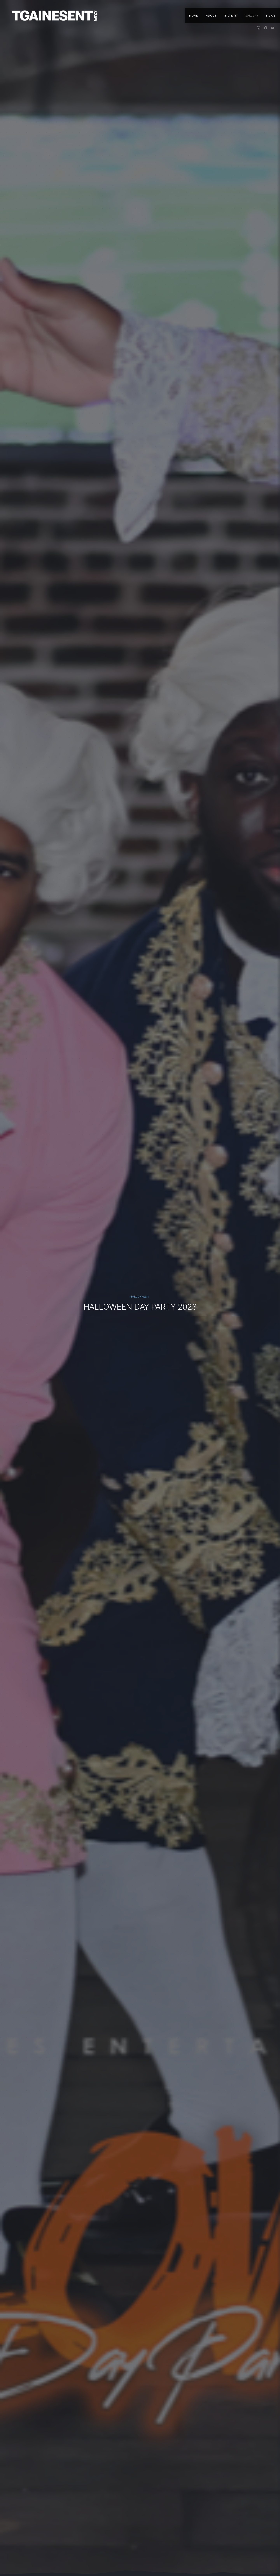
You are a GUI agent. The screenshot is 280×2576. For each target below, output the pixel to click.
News (271, 15)
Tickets (231, 15)
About (211, 15)
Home (193, 15)
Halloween (139, 1296)
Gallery (252, 15)
